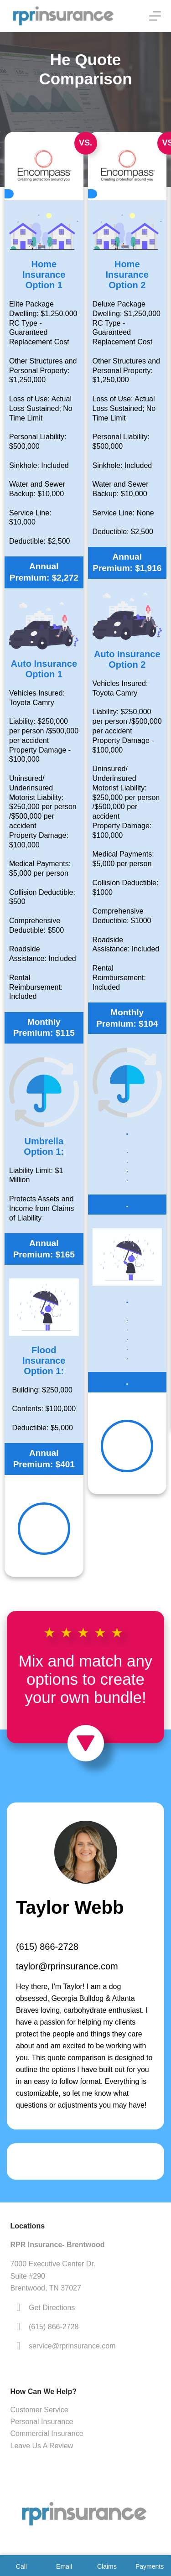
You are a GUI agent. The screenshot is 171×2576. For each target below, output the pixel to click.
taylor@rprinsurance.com (67, 1966)
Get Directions (52, 2307)
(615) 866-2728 (47, 1947)
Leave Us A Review (41, 2446)
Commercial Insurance (46, 2433)
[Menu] (155, 16)
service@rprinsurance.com (72, 2346)
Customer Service (39, 2410)
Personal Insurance (41, 2421)
